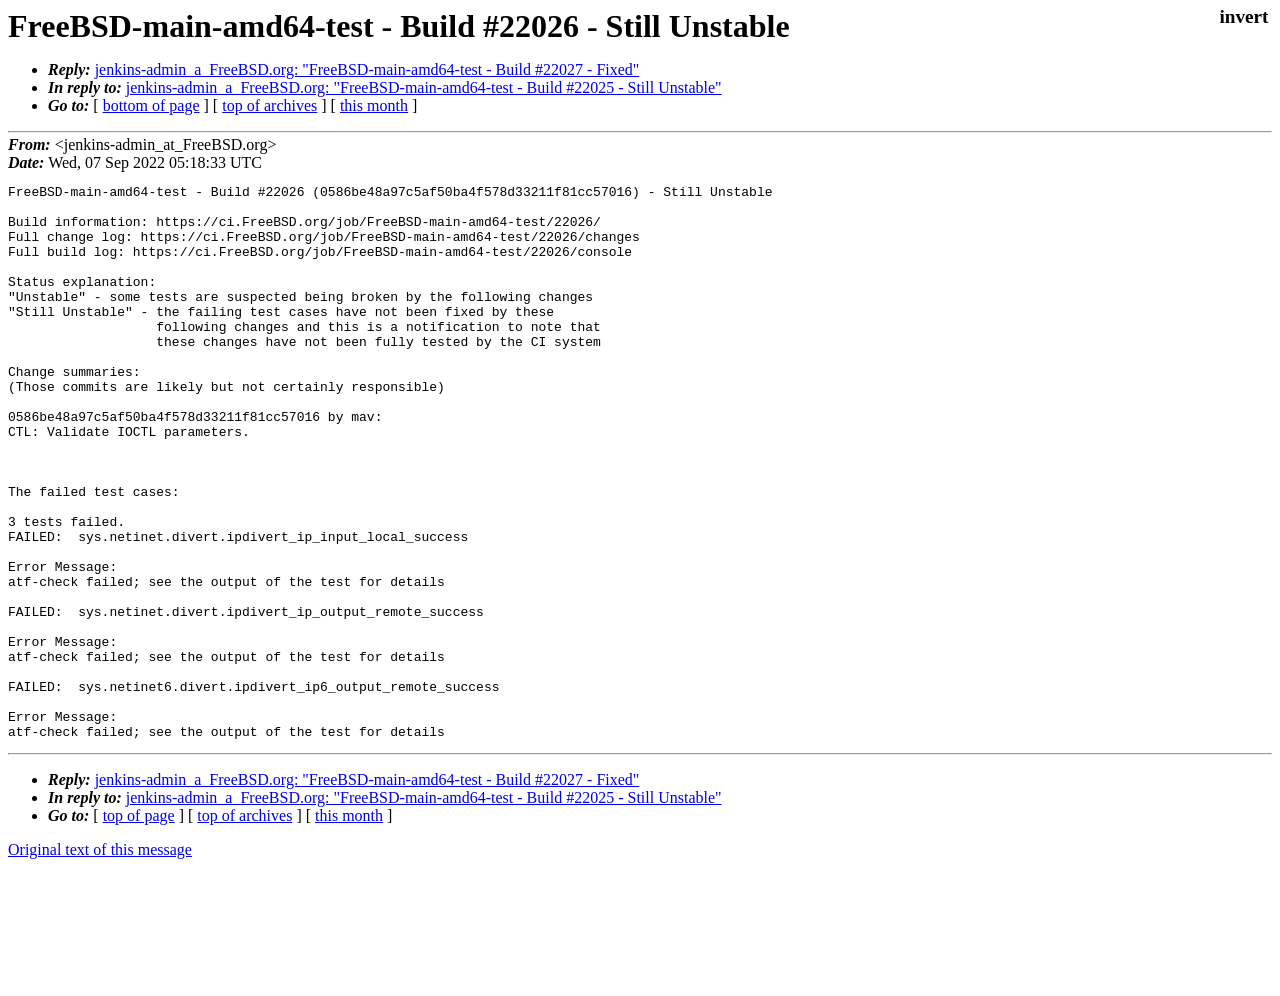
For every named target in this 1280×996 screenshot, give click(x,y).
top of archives (269, 105)
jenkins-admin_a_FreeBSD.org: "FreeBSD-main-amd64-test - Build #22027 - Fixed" (367, 69)
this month (374, 105)
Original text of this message (100, 960)
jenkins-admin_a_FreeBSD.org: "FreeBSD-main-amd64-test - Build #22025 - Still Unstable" (424, 87)
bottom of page (151, 105)
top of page (139, 926)
